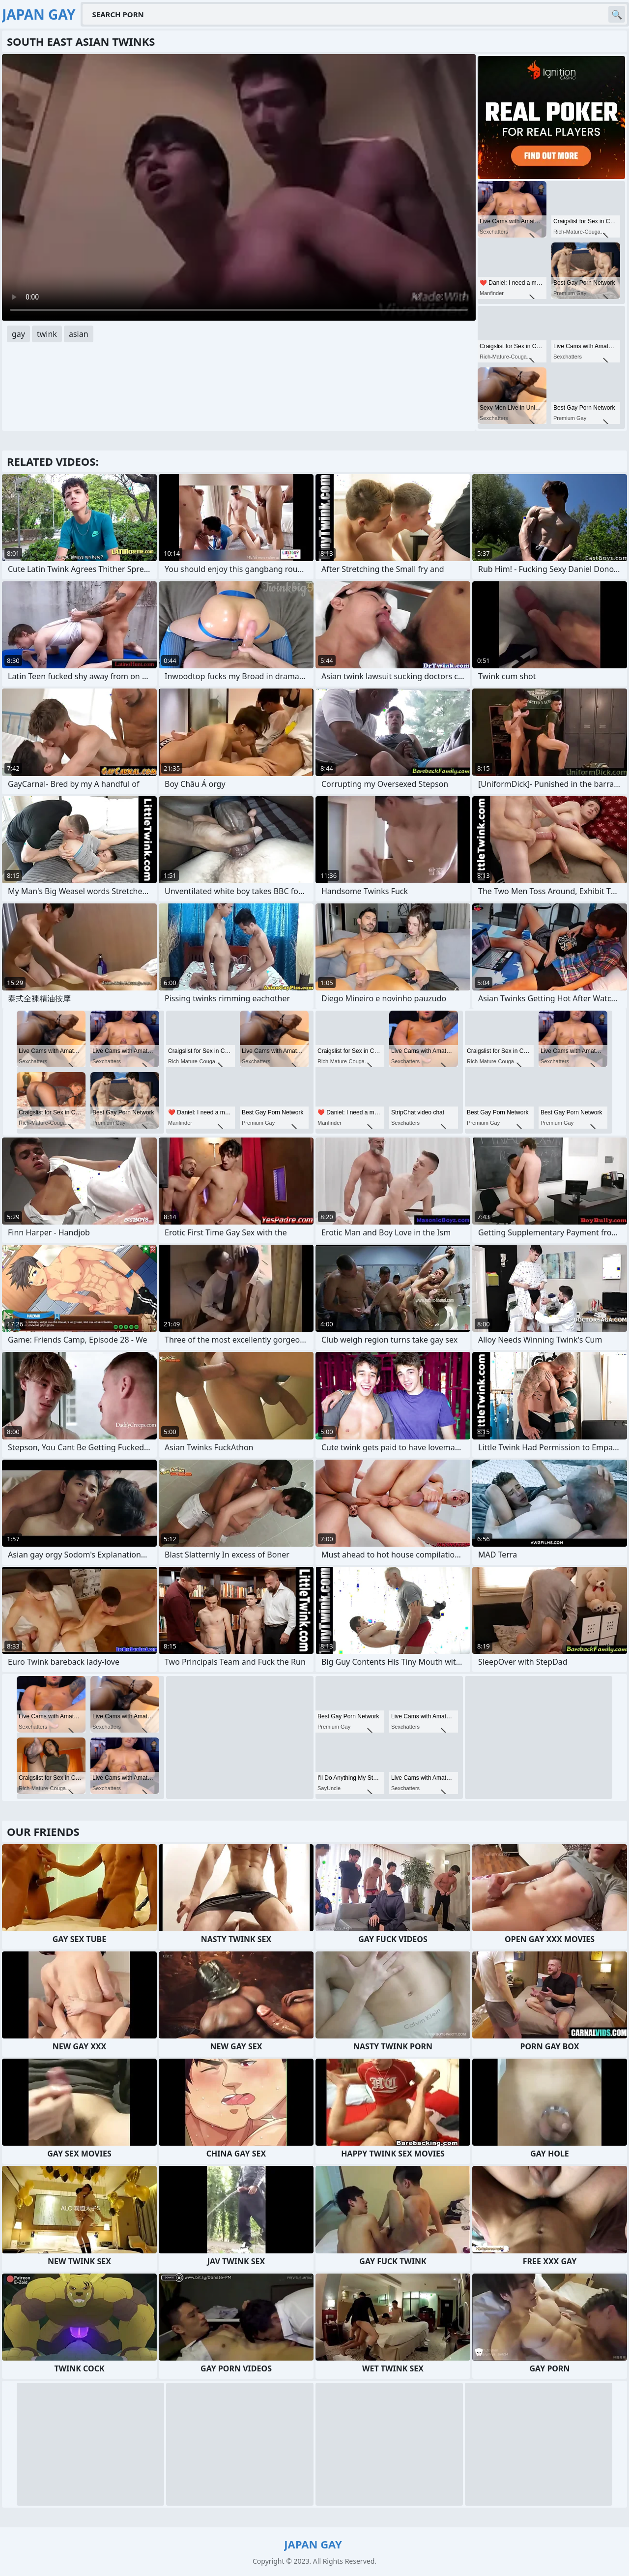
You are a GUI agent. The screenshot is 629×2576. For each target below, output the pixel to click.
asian (78, 334)
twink (47, 334)
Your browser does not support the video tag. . (239, 187)
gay (18, 334)
